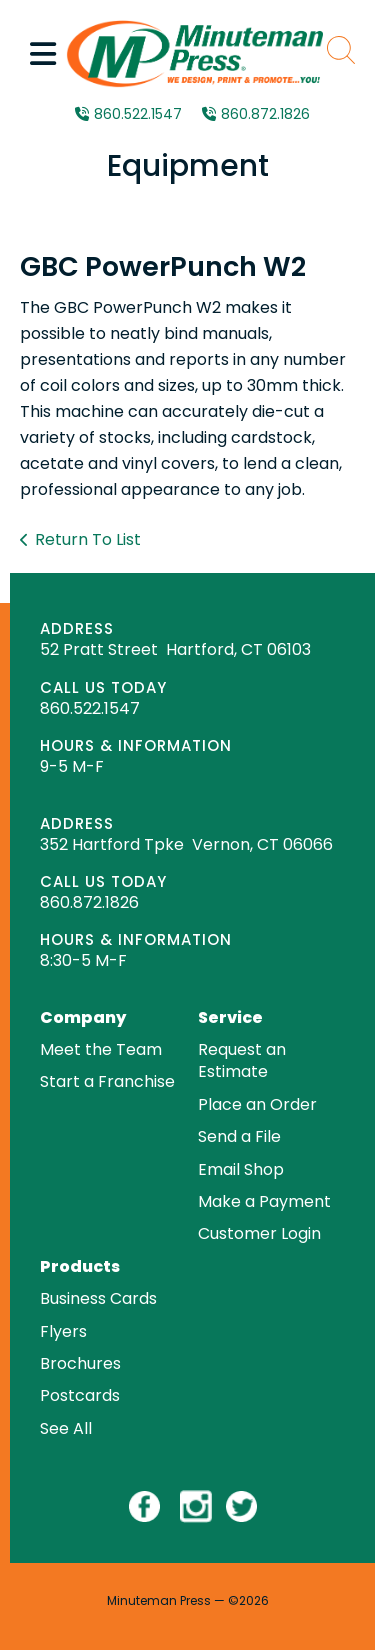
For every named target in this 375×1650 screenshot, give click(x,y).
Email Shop (241, 1169)
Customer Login (259, 1233)
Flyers (63, 1331)
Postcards (80, 1395)
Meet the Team (101, 1049)
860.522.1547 (138, 114)
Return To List (88, 539)
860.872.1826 (265, 114)
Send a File (239, 1136)
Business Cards (98, 1298)
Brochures (80, 1363)
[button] (43, 54)
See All (66, 1428)
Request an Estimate (242, 1060)
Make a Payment (264, 1201)
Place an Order (257, 1104)
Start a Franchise (107, 1081)
